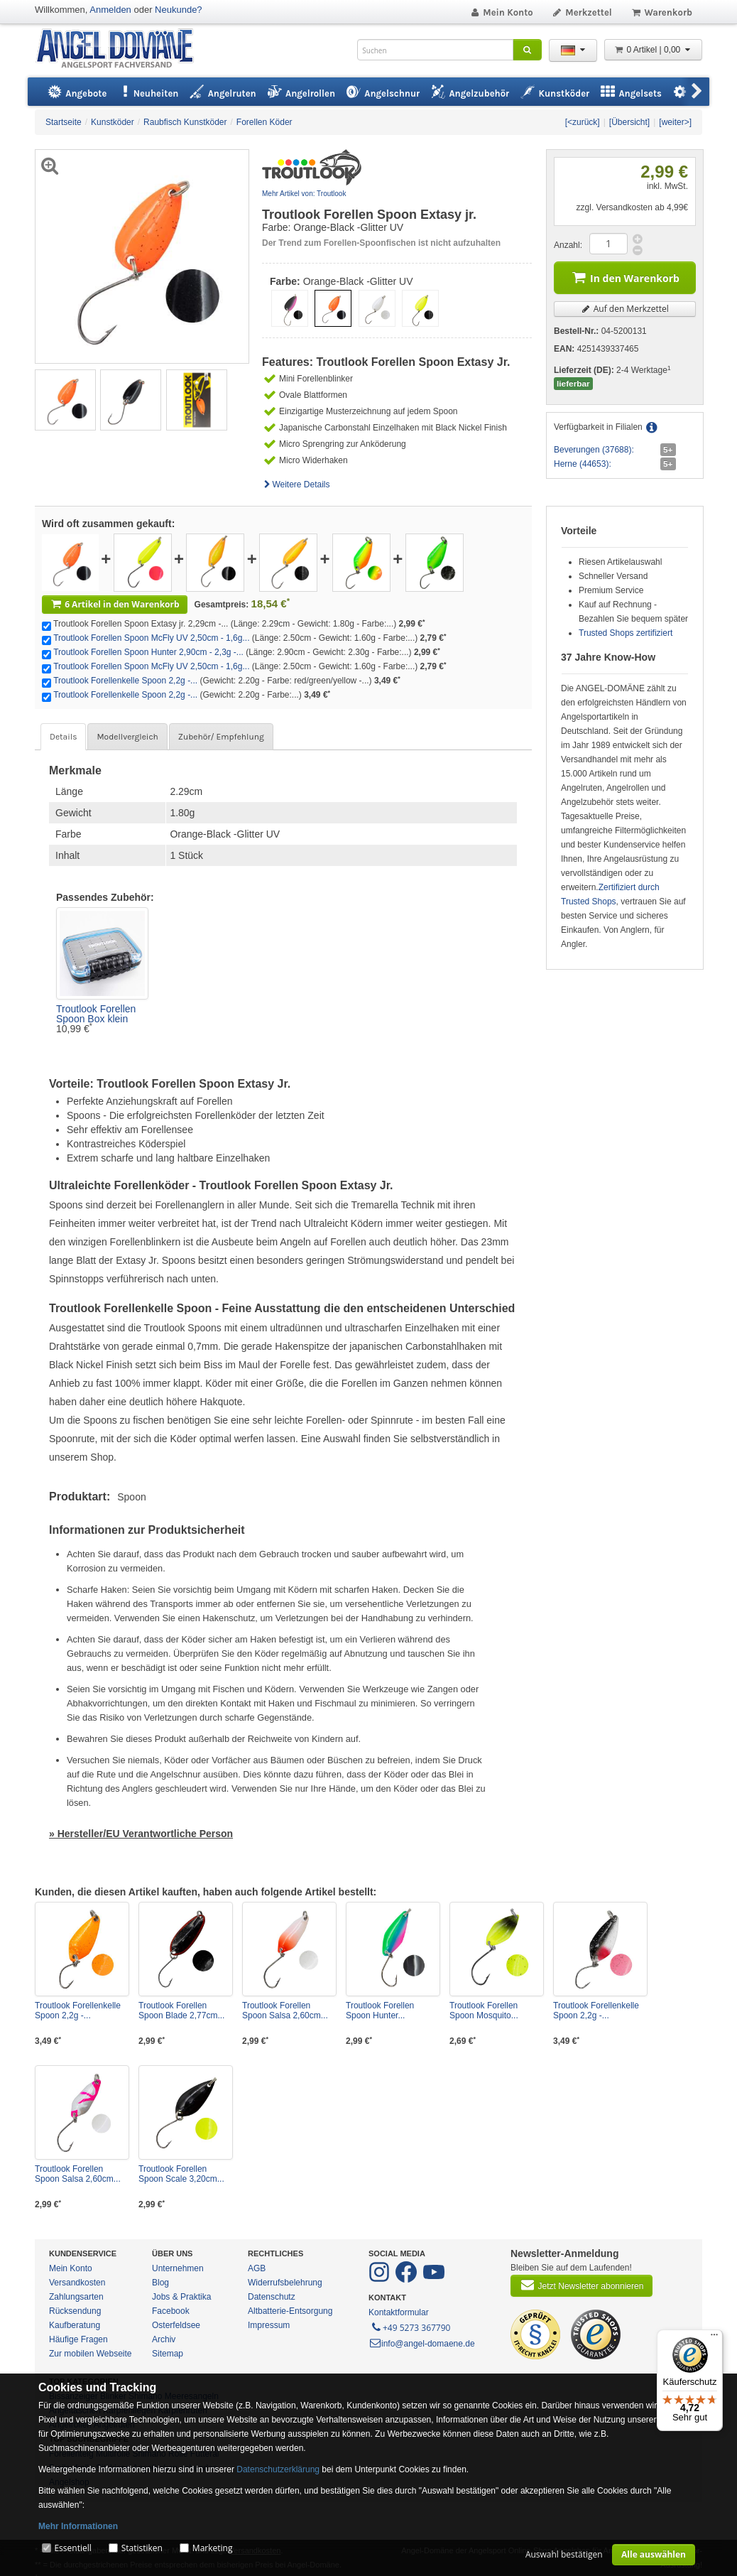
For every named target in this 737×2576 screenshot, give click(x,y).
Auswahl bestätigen (564, 2554)
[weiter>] (675, 122)
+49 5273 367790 (410, 2327)
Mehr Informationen (78, 2526)
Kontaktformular (398, 2312)
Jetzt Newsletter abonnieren (581, 2285)
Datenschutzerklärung (278, 2469)
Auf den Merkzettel (625, 309)
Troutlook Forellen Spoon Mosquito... (483, 2010)
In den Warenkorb (624, 276)
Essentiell (72, 2548)
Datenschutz (271, 2297)
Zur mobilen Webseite (90, 2354)
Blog (160, 2283)
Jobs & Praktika (181, 2297)
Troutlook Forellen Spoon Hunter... (380, 2010)
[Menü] (714, 2338)
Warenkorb (661, 12)
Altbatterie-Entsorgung (290, 2311)
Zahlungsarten (76, 2297)
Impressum (269, 2325)
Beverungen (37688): (594, 450)
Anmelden (110, 9)
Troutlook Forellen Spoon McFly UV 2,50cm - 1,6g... (151, 638)
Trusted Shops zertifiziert (625, 633)
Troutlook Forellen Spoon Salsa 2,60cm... (285, 2010)
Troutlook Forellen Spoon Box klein (96, 1013)
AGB (257, 2268)
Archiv (163, 2339)
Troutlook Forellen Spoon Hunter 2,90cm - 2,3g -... (148, 652)
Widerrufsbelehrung (285, 2283)
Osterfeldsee (176, 2325)
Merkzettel (582, 12)
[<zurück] (582, 122)
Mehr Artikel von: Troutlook (304, 193)
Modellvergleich (127, 737)
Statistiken (142, 2548)
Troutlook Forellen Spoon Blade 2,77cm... (181, 2010)
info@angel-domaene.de (421, 2344)
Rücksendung (75, 2311)
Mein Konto (501, 12)
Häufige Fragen (78, 2339)
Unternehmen (178, 2268)
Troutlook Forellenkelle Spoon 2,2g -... (125, 681)
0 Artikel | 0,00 (653, 50)
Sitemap (167, 2354)
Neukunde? (178, 9)
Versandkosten (77, 2283)
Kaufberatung (74, 2325)
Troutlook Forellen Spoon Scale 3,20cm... (181, 2174)
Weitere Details (296, 484)
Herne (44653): (582, 464)
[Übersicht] (629, 122)
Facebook (171, 2311)
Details (63, 737)
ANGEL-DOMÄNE (122, 49)
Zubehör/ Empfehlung (221, 737)
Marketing (212, 2548)
